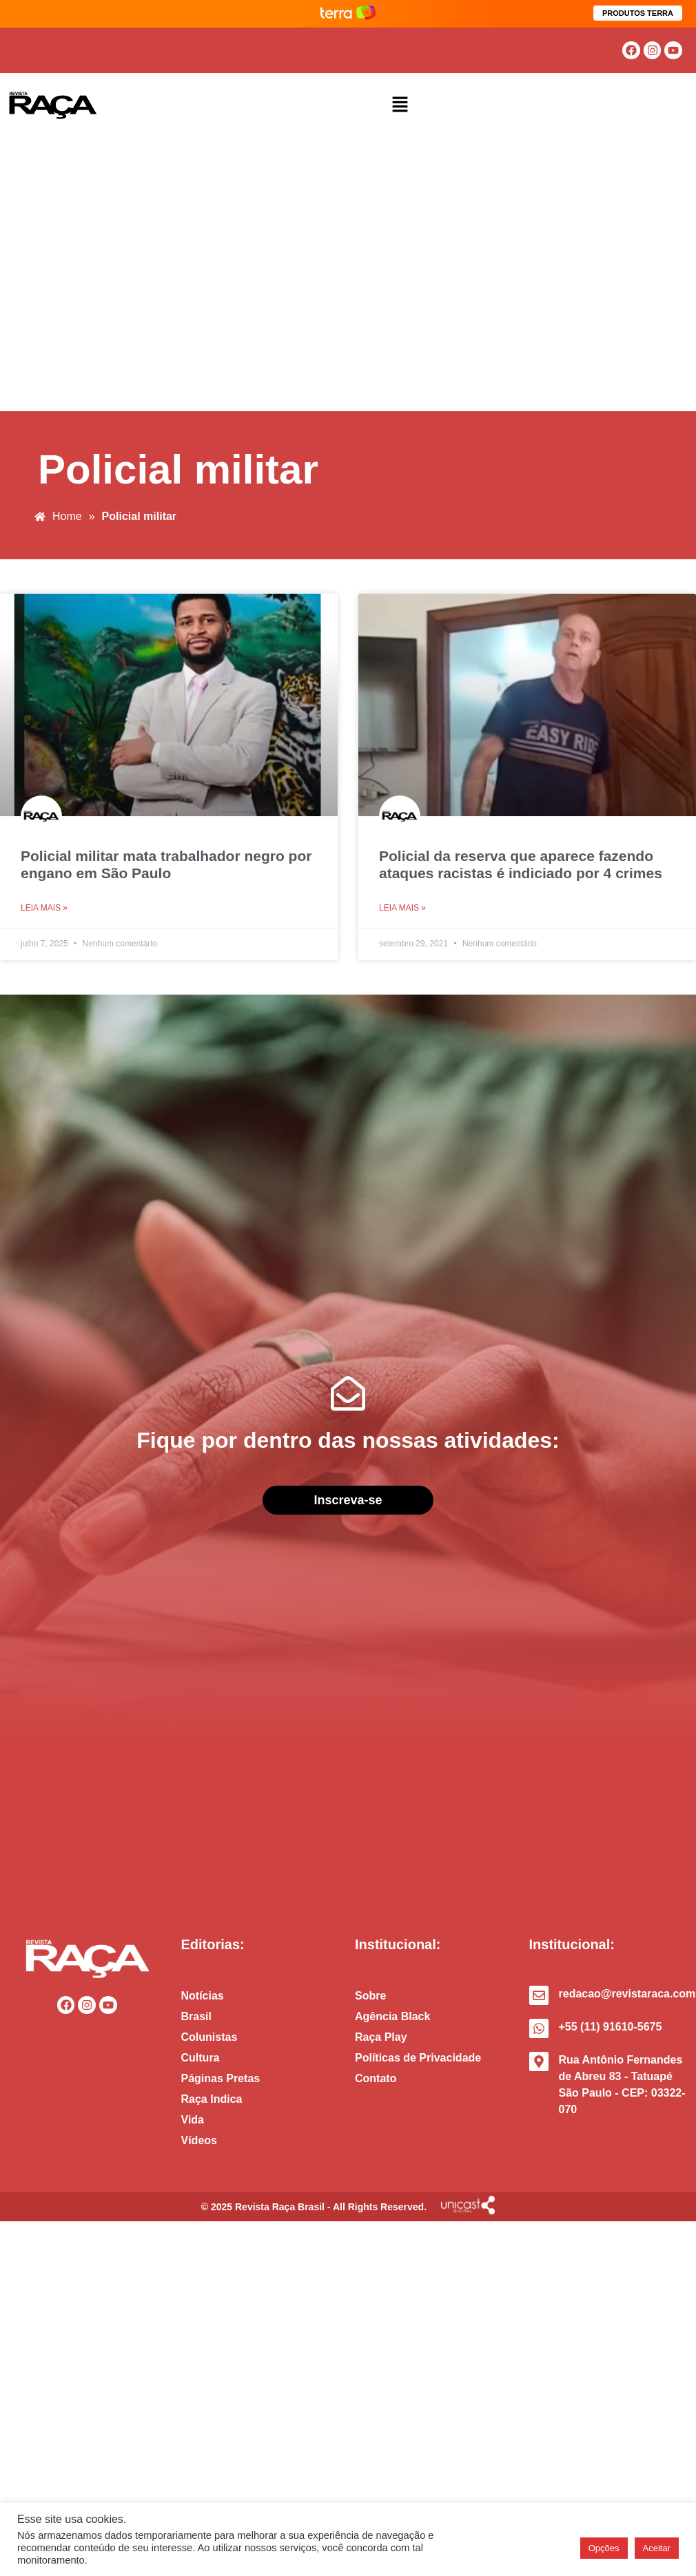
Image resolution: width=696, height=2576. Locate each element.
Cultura (200, 2058)
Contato (375, 2078)
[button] (400, 105)
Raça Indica (212, 2099)
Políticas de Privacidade (418, 2058)
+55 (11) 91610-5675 (610, 2027)
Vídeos (199, 2140)
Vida (193, 2120)
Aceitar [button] (657, 2548)
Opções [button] (604, 2548)
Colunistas (209, 2037)
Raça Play (381, 2037)
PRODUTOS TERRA (637, 13)
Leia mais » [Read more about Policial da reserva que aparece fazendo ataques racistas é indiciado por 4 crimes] (402, 908)
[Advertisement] (129, 275)
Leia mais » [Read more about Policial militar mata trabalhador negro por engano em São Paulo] (44, 908)
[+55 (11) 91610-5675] (539, 2028)
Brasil (196, 2016)
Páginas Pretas (220, 2078)
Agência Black (392, 2016)
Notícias (202, 1996)
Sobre (370, 1996)
